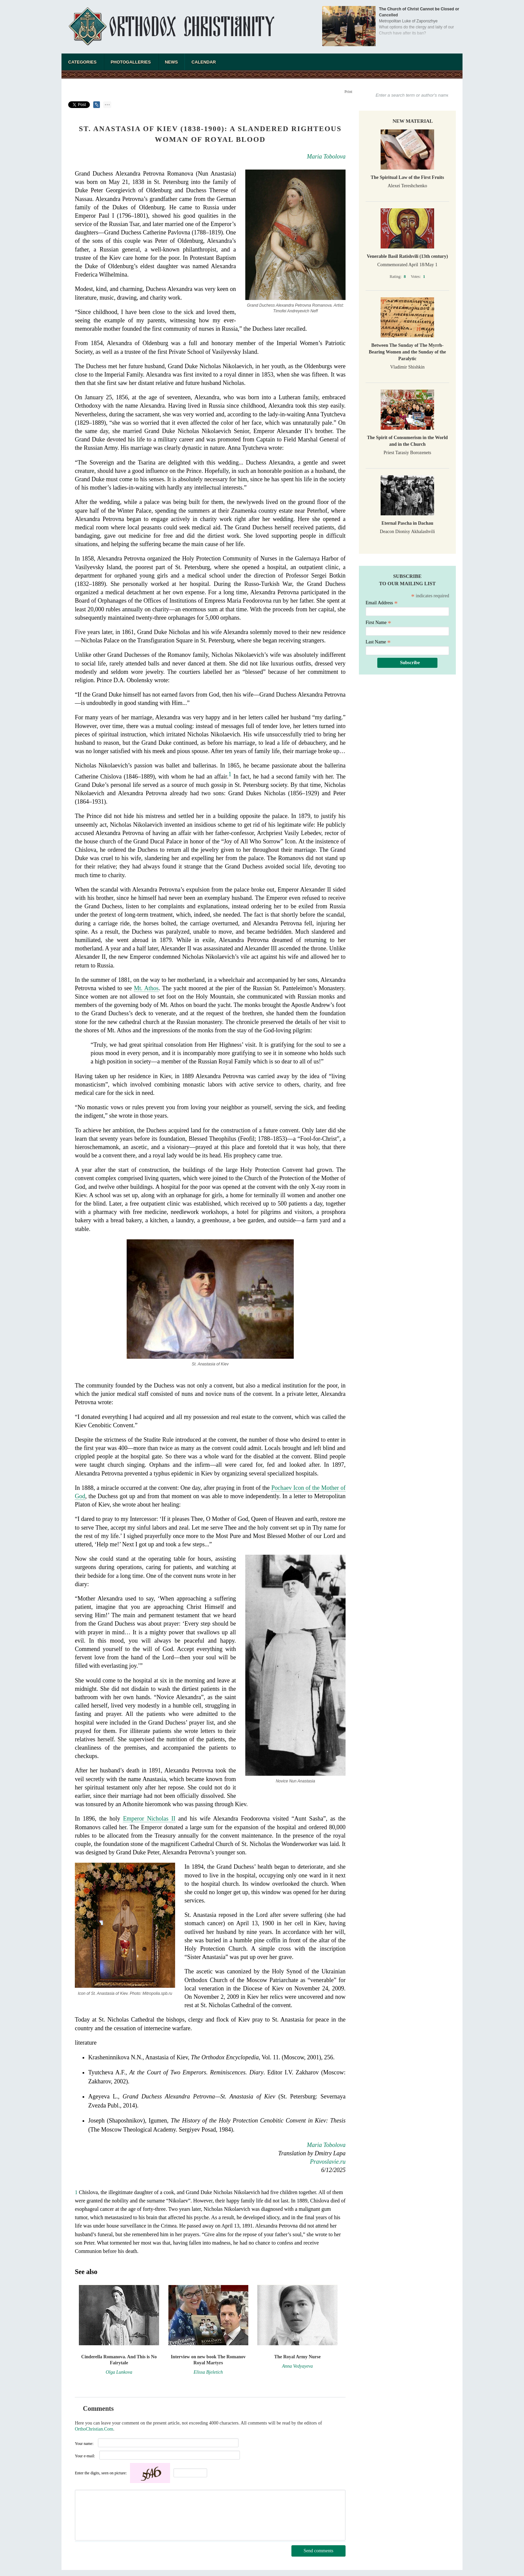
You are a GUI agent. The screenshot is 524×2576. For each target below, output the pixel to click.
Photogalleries (131, 62)
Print (348, 91)
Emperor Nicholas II (149, 1818)
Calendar (203, 62)
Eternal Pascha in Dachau (407, 523)
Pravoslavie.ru (328, 2161)
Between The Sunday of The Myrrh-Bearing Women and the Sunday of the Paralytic (407, 352)
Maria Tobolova (326, 156)
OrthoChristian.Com (94, 2429)
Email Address (382, 603)
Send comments (318, 2550)
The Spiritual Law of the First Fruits (407, 177)
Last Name (378, 642)
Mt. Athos (146, 988)
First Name (378, 622)
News (171, 62)
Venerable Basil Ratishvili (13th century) (407, 256)
